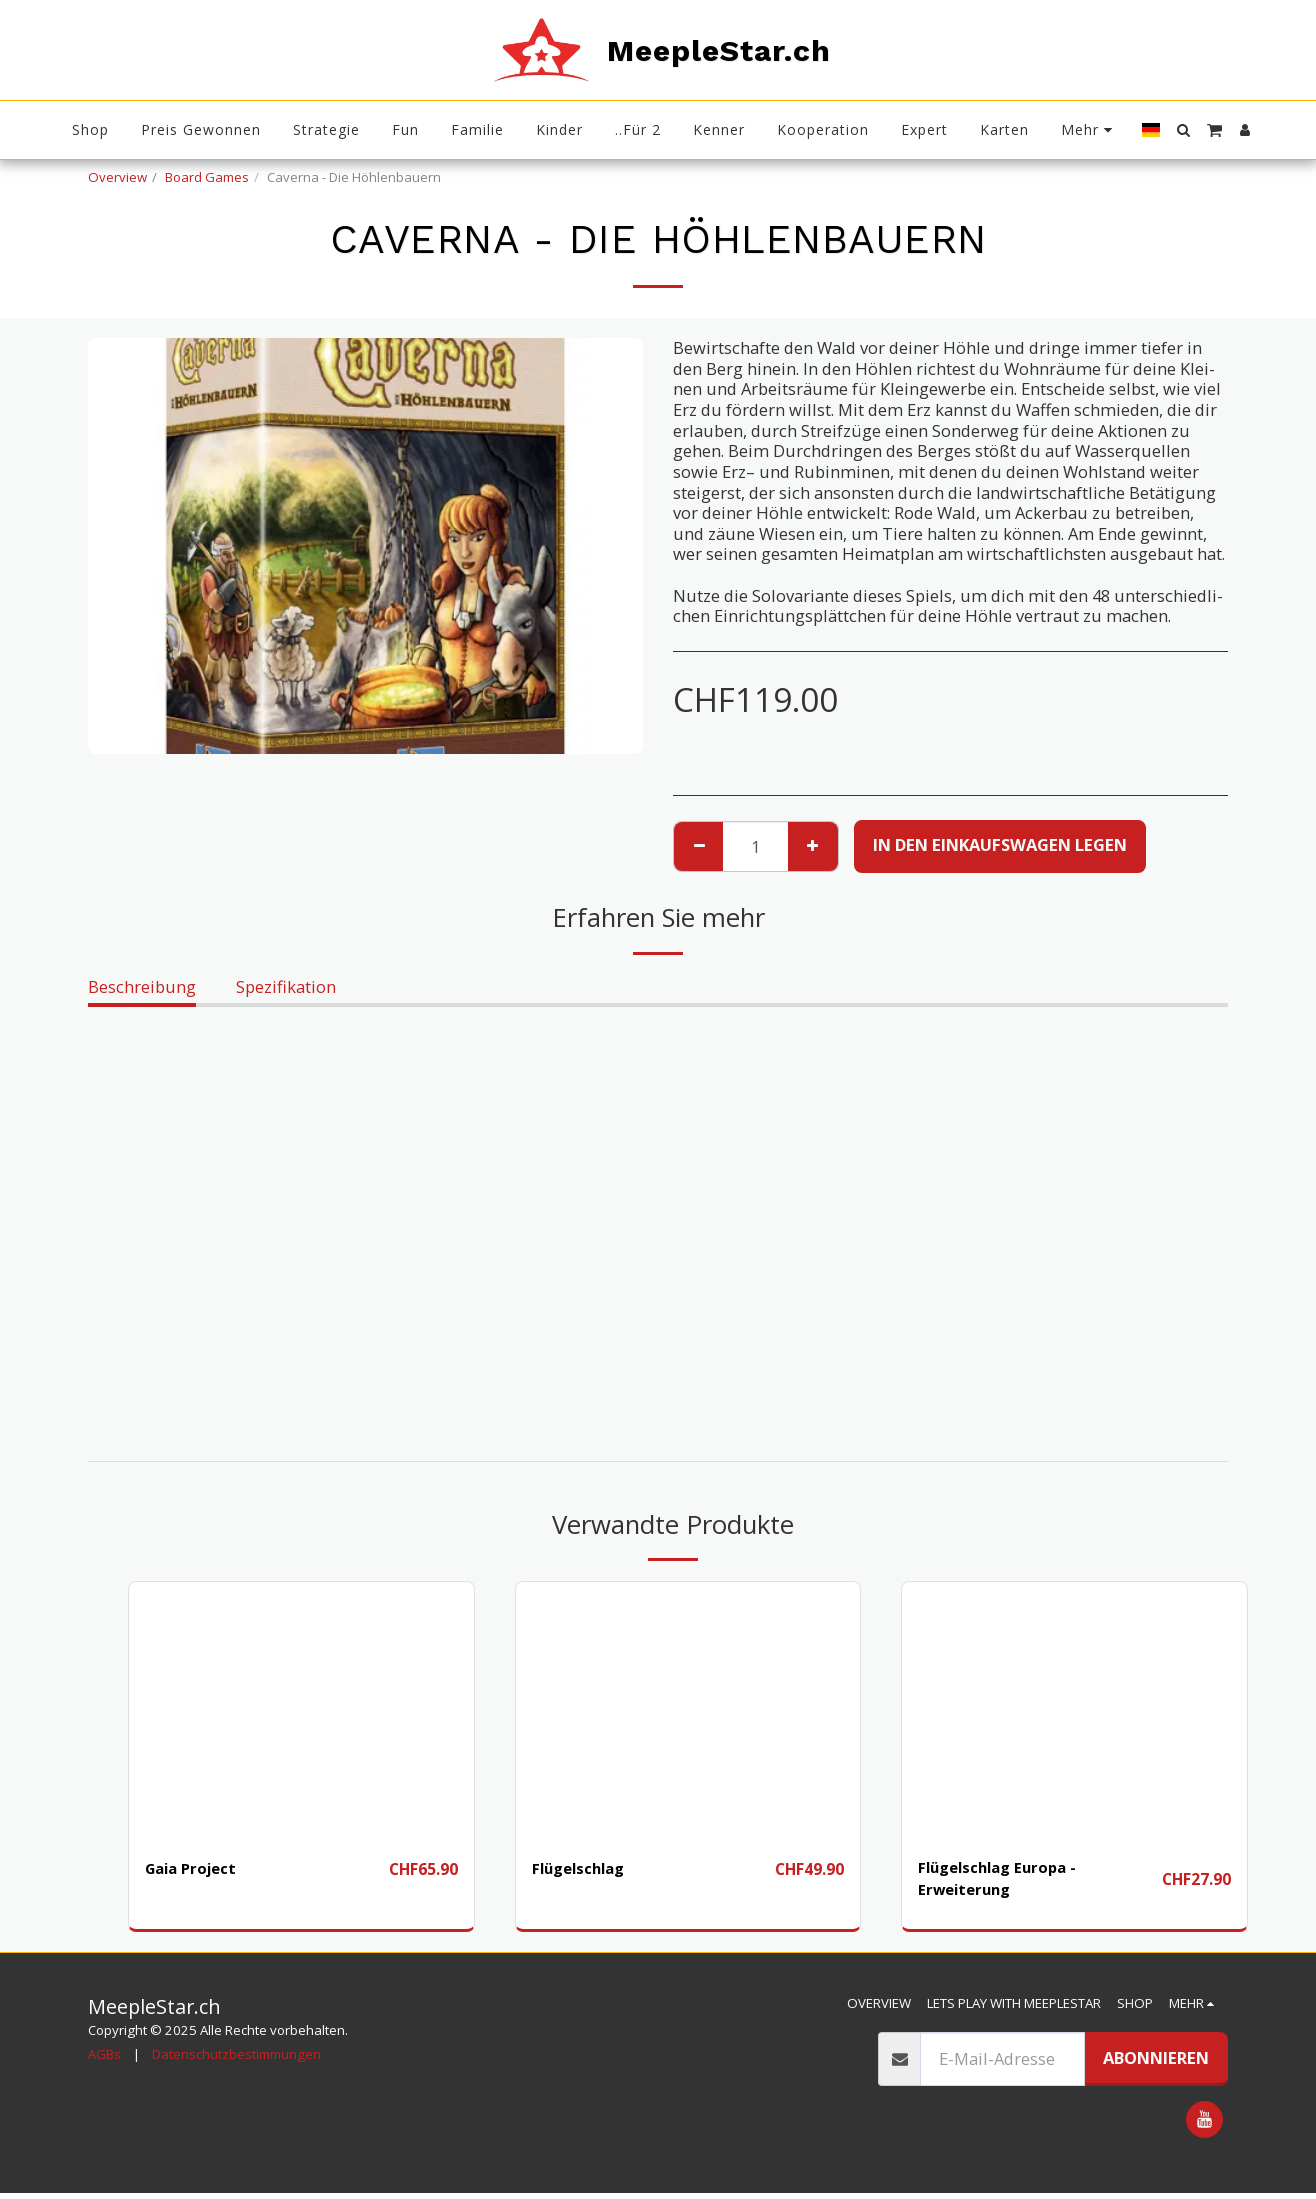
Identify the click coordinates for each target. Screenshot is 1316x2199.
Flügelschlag (585, 1868)
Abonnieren (1156, 2063)
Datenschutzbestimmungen (236, 2059)
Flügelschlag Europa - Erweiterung (1006, 1881)
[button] (1183, 130)
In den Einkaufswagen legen (1000, 844)
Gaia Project (195, 1868)
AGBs (104, 2059)
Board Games (207, 177)
